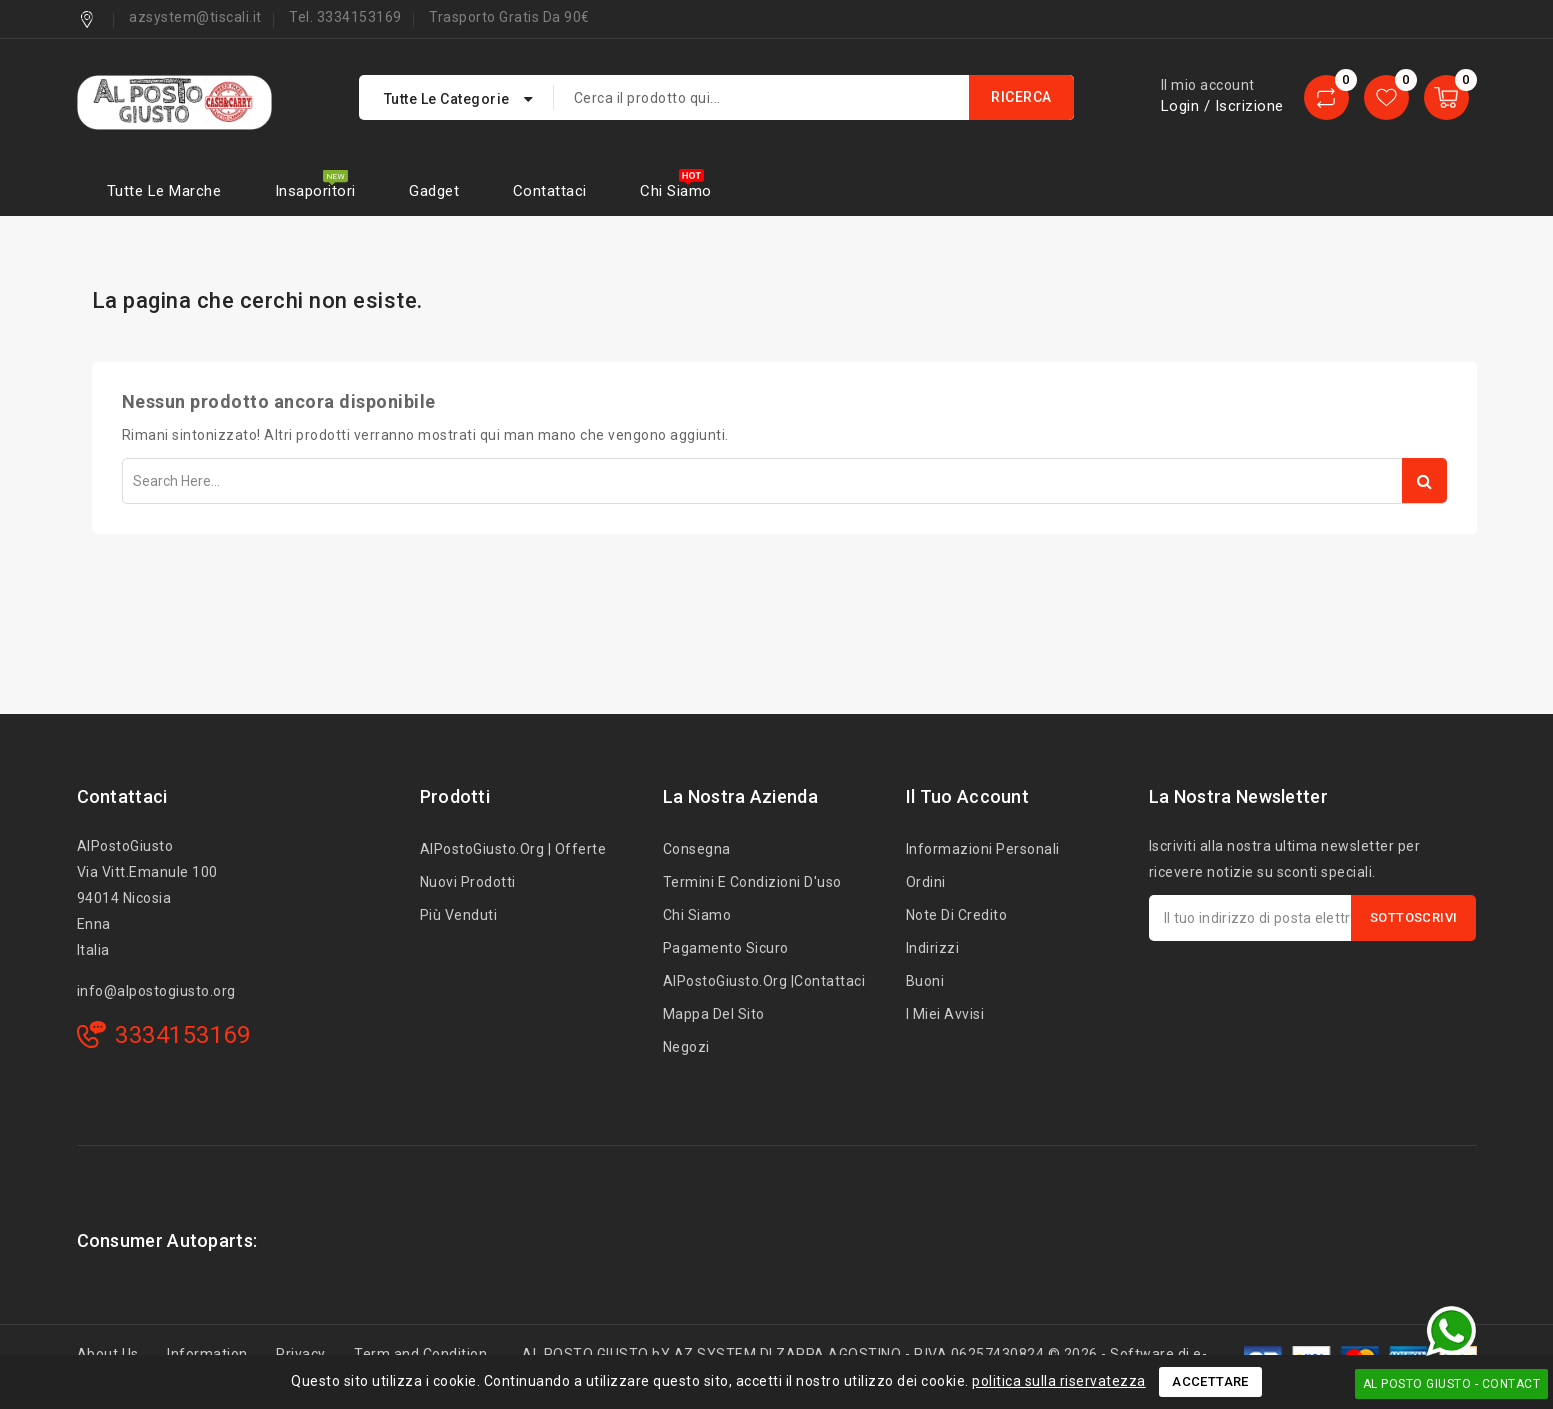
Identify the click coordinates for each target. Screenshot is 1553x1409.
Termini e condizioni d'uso (752, 882)
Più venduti (459, 915)
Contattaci (550, 191)
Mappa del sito (714, 1014)
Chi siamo (676, 191)
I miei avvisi (945, 1014)
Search (1424, 480)
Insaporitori (315, 191)
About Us (108, 1354)
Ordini (926, 882)
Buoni (925, 981)
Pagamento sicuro (726, 948)
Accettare (1210, 1381)
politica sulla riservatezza (1059, 1381)
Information (207, 1354)
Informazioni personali (983, 849)
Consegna (697, 849)
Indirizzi (933, 948)
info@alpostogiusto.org (156, 991)
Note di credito (957, 915)
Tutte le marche (164, 191)
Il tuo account (967, 796)
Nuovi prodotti (468, 882)
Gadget (434, 191)
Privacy (301, 1354)
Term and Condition (420, 1354)
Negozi (686, 1047)
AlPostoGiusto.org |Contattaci (764, 981)
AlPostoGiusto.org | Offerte (513, 849)
